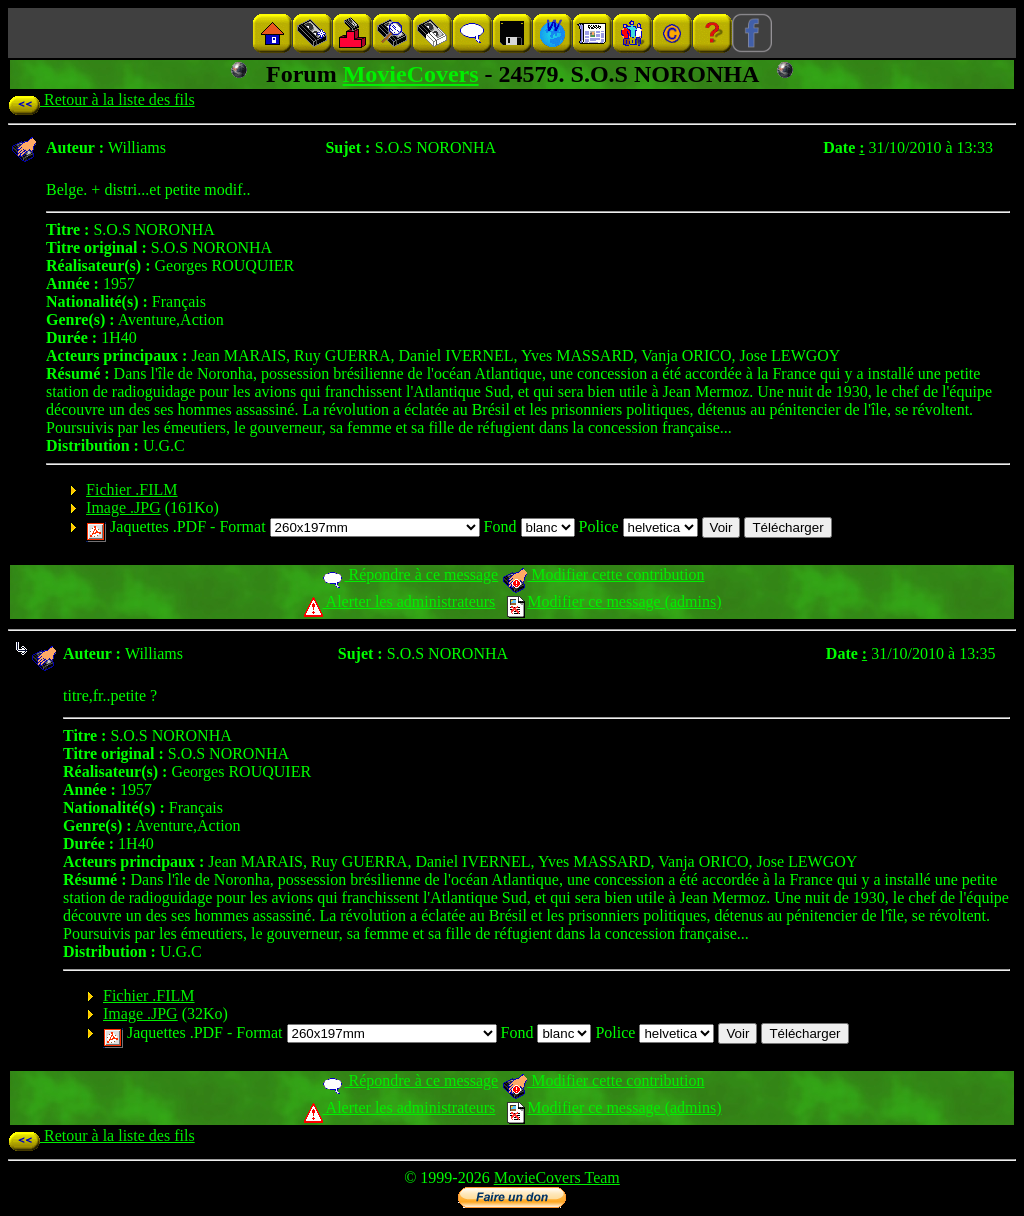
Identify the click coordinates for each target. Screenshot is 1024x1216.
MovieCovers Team (557, 1177)
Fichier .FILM (132, 489)
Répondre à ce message (409, 574)
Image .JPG (123, 507)
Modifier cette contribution (603, 574)
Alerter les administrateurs (399, 601)
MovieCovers (411, 74)
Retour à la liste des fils (101, 99)
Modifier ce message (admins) (614, 601)
